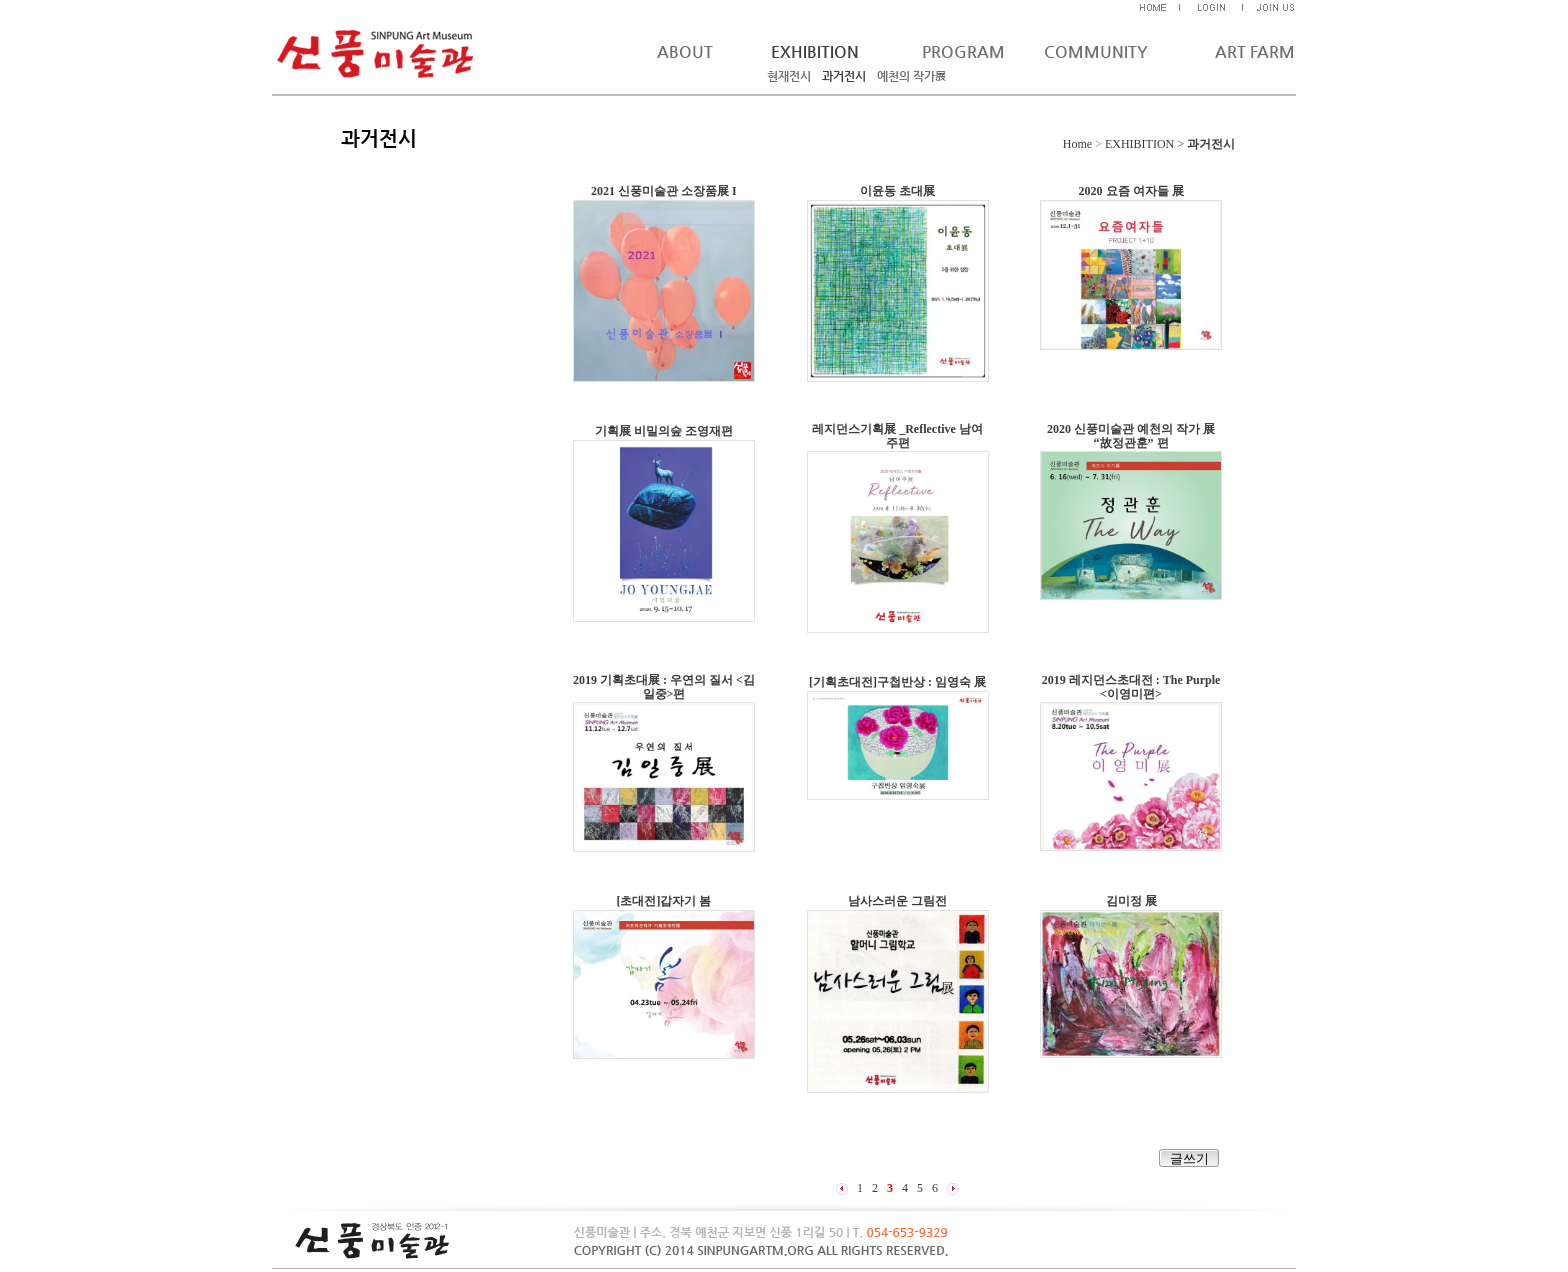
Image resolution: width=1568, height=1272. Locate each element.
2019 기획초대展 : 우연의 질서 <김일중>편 (664, 687)
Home (1077, 144)
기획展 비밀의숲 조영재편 (664, 431)
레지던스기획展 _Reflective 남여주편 (897, 436)
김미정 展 (1131, 901)
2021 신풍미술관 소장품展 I (664, 191)
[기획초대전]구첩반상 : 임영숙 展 (897, 682)
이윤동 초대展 (897, 191)
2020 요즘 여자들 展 (1131, 191)
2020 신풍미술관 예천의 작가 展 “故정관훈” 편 (1131, 436)
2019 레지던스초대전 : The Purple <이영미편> (1131, 687)
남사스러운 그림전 (897, 901)
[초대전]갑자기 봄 (663, 901)
